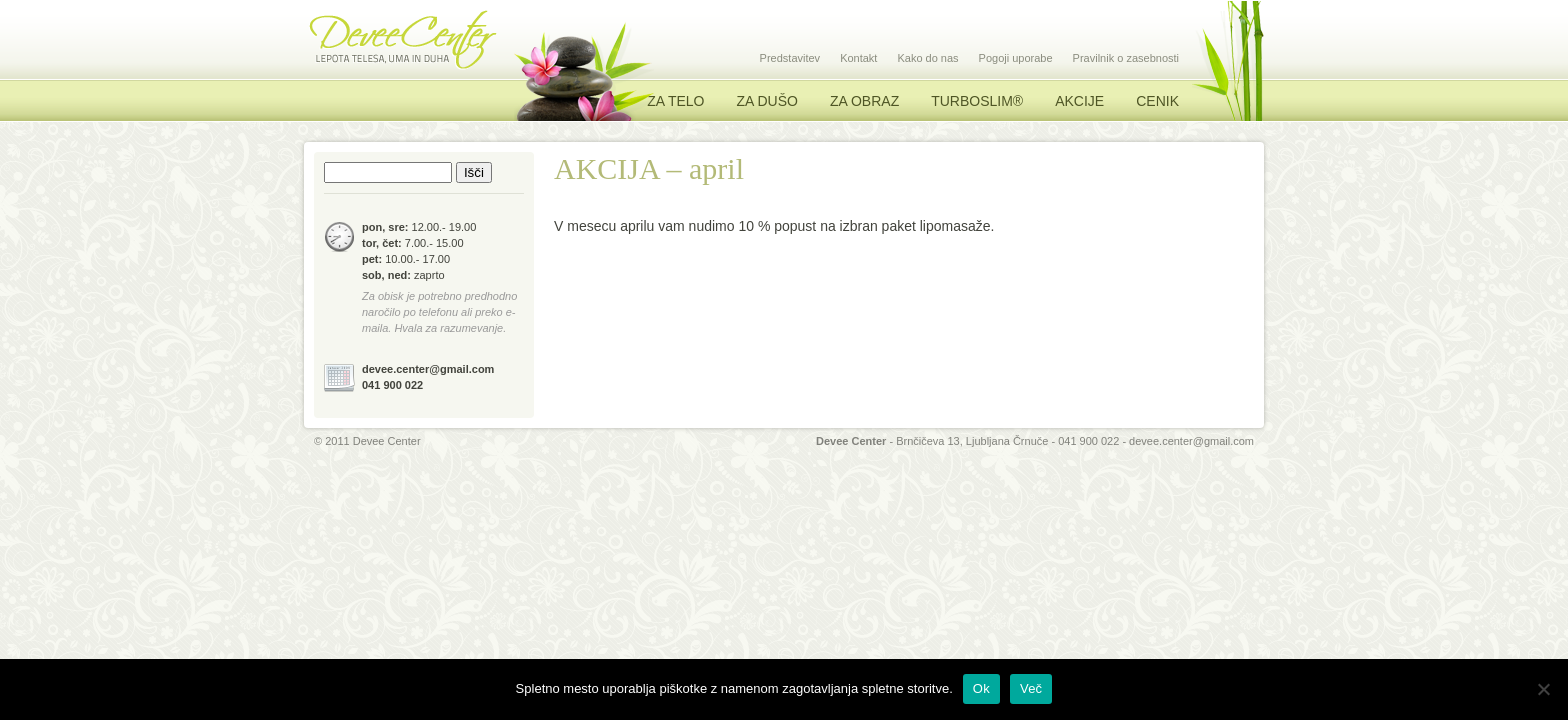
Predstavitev (790, 58)
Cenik (1157, 101)
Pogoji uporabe (1016, 58)
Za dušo (766, 101)
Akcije (1079, 101)
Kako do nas (927, 58)
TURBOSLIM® (977, 101)
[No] (1543, 689)
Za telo (675, 101)
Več (1031, 688)
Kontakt (858, 58)
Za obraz (864, 101)
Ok (981, 688)
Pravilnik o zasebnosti (1126, 58)
